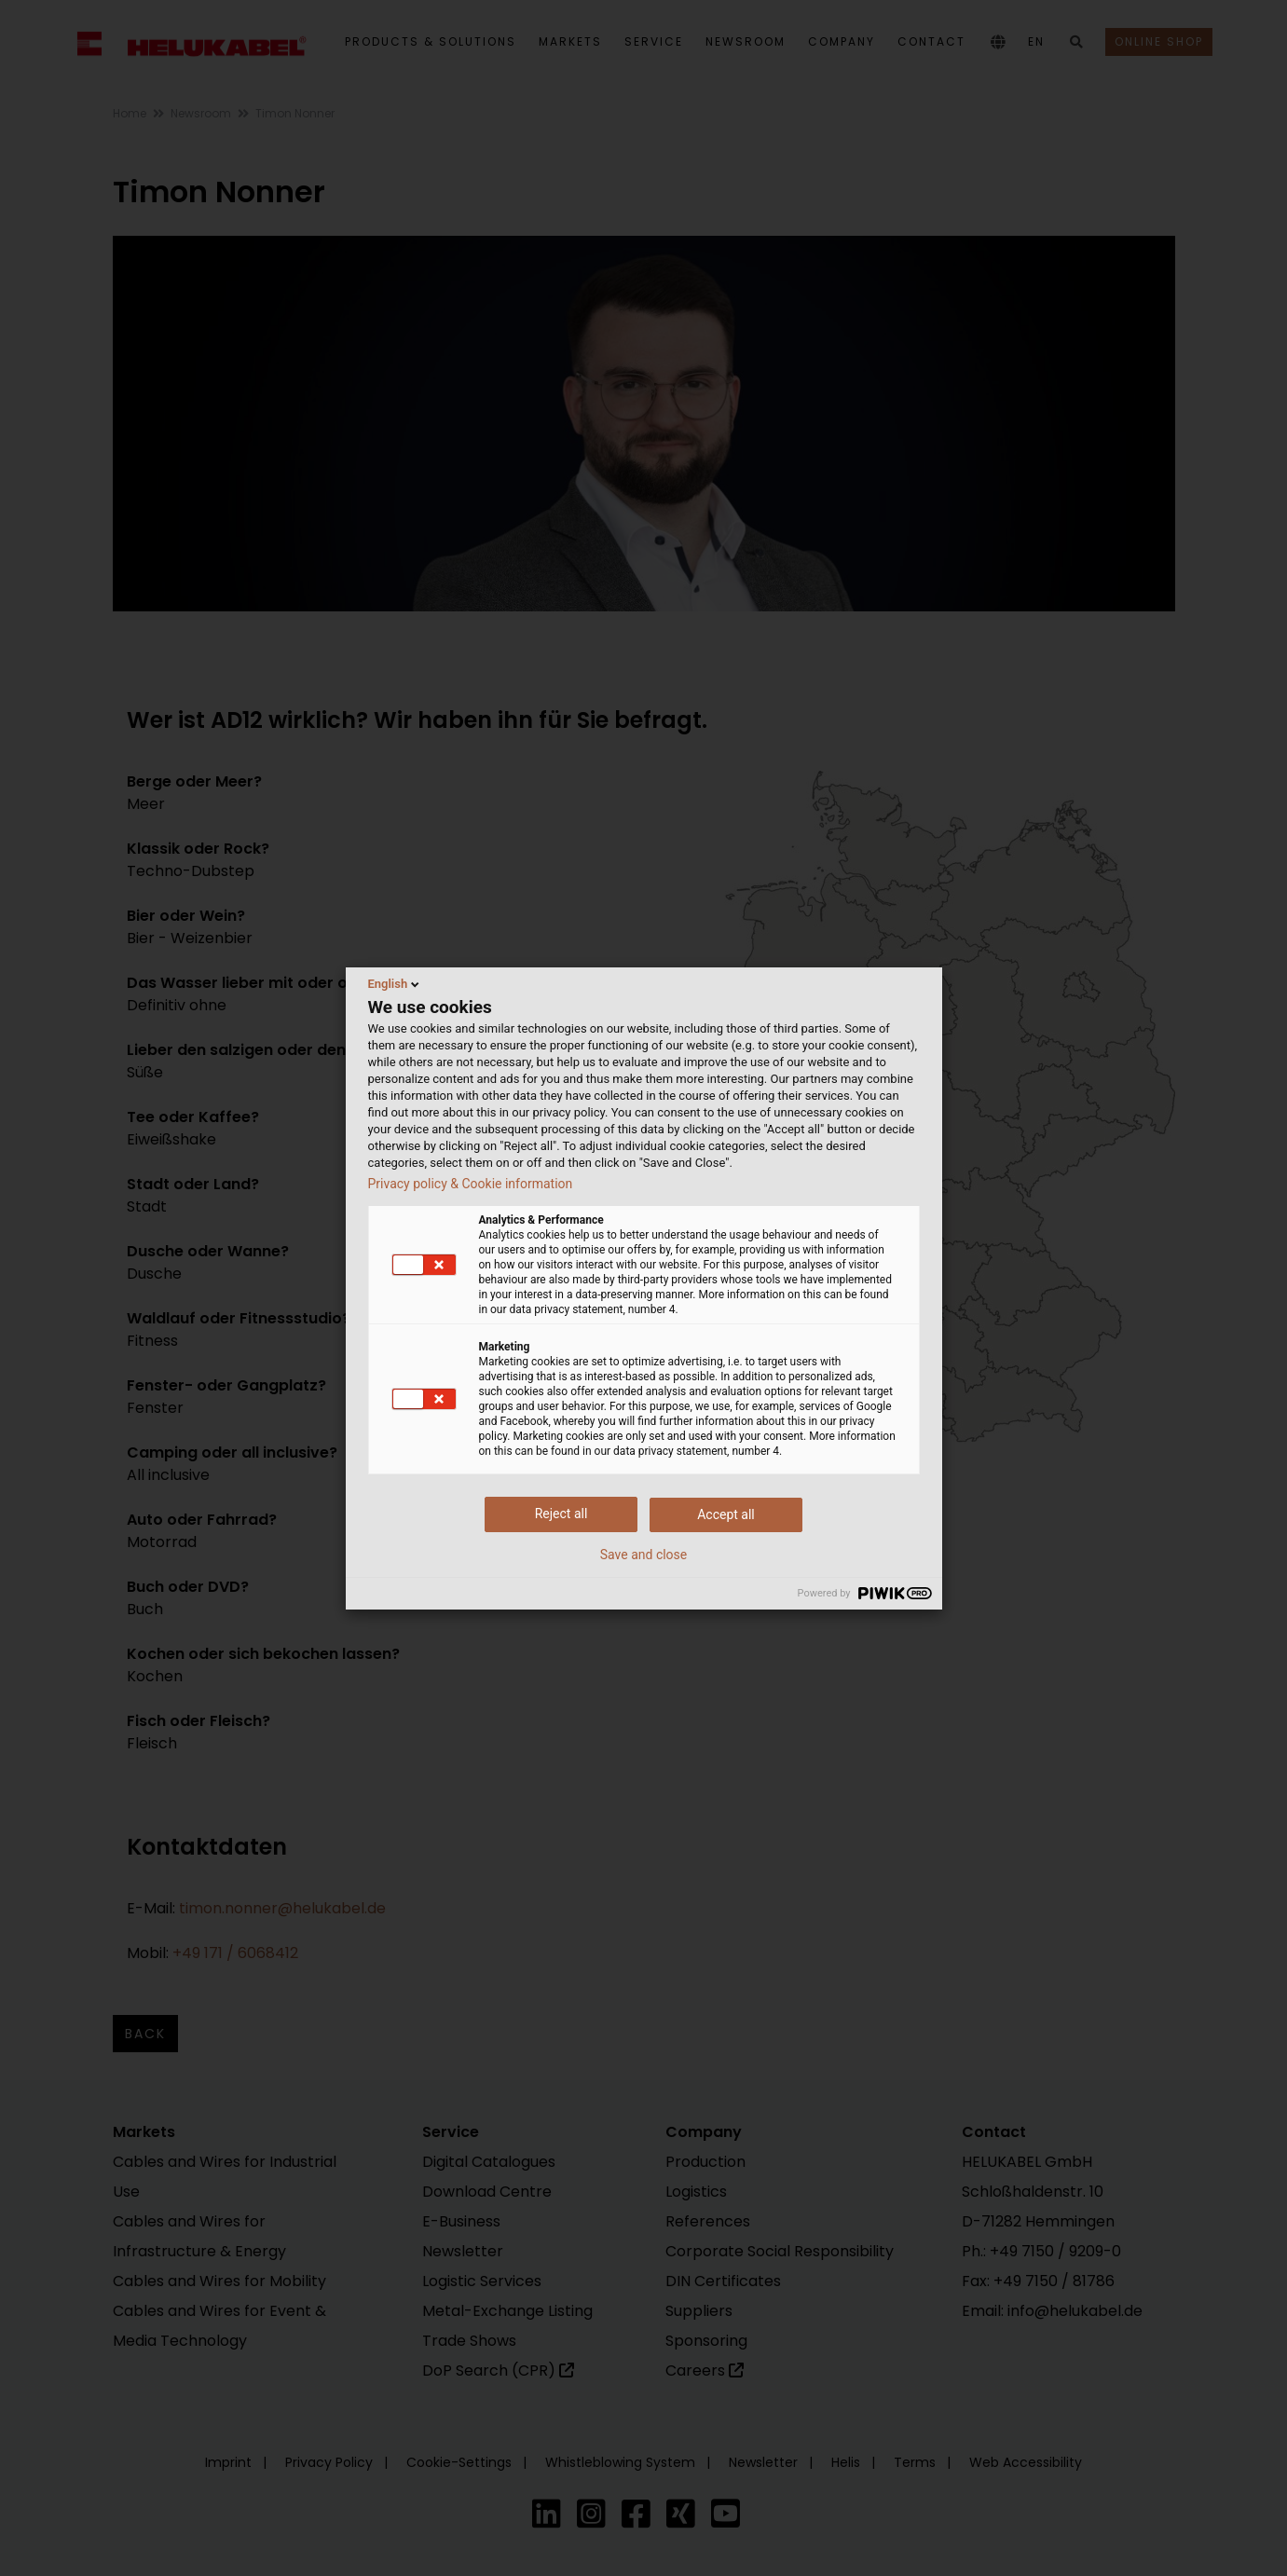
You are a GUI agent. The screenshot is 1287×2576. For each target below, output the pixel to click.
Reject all (561, 1513)
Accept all (726, 1514)
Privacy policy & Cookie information (470, 1183)
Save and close (644, 1554)
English (395, 984)
